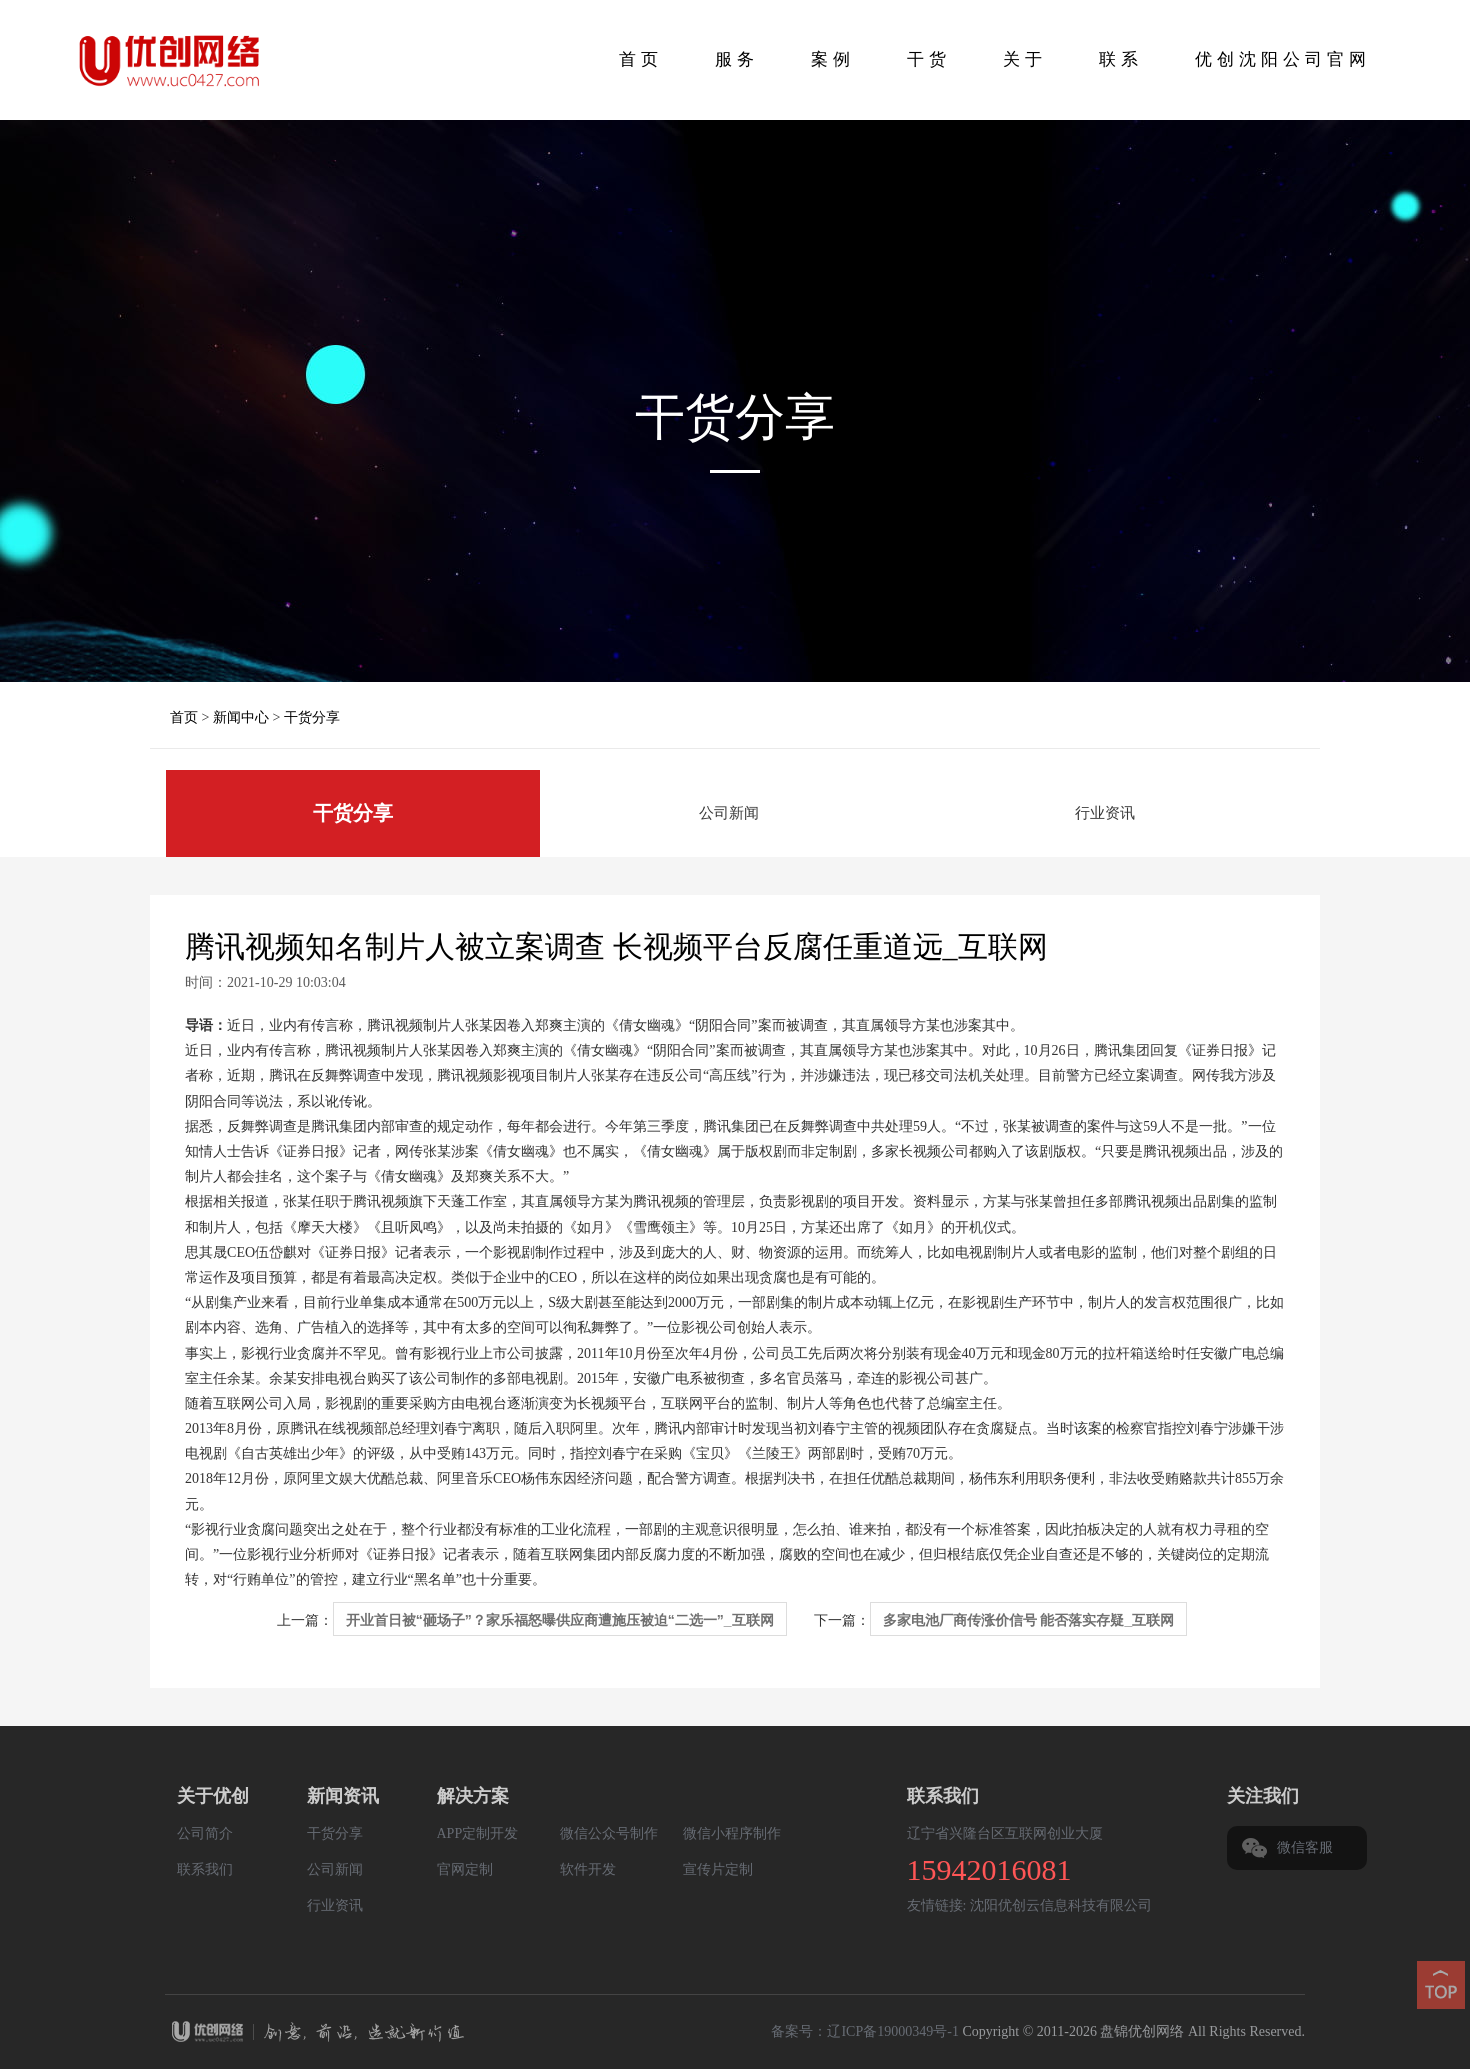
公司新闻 (729, 813)
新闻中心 (241, 717)
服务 (737, 59)
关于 (1025, 59)
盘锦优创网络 (527, 2034)
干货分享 (312, 717)
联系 (1121, 59)
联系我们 (205, 1869)
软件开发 (588, 1869)
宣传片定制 (718, 1869)
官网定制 (465, 1869)
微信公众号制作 (609, 1833)
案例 (833, 59)
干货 (929, 59)
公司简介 (205, 1833)
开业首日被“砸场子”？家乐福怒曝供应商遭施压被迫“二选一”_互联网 (560, 1620)
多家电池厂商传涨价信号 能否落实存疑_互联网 (1029, 1620)
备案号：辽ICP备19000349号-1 (864, 2031)
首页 (641, 59)
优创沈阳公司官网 (1283, 59)
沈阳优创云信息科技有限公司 (1061, 1905)
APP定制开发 (478, 1833)
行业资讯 (1105, 813)
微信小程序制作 (732, 1833)
